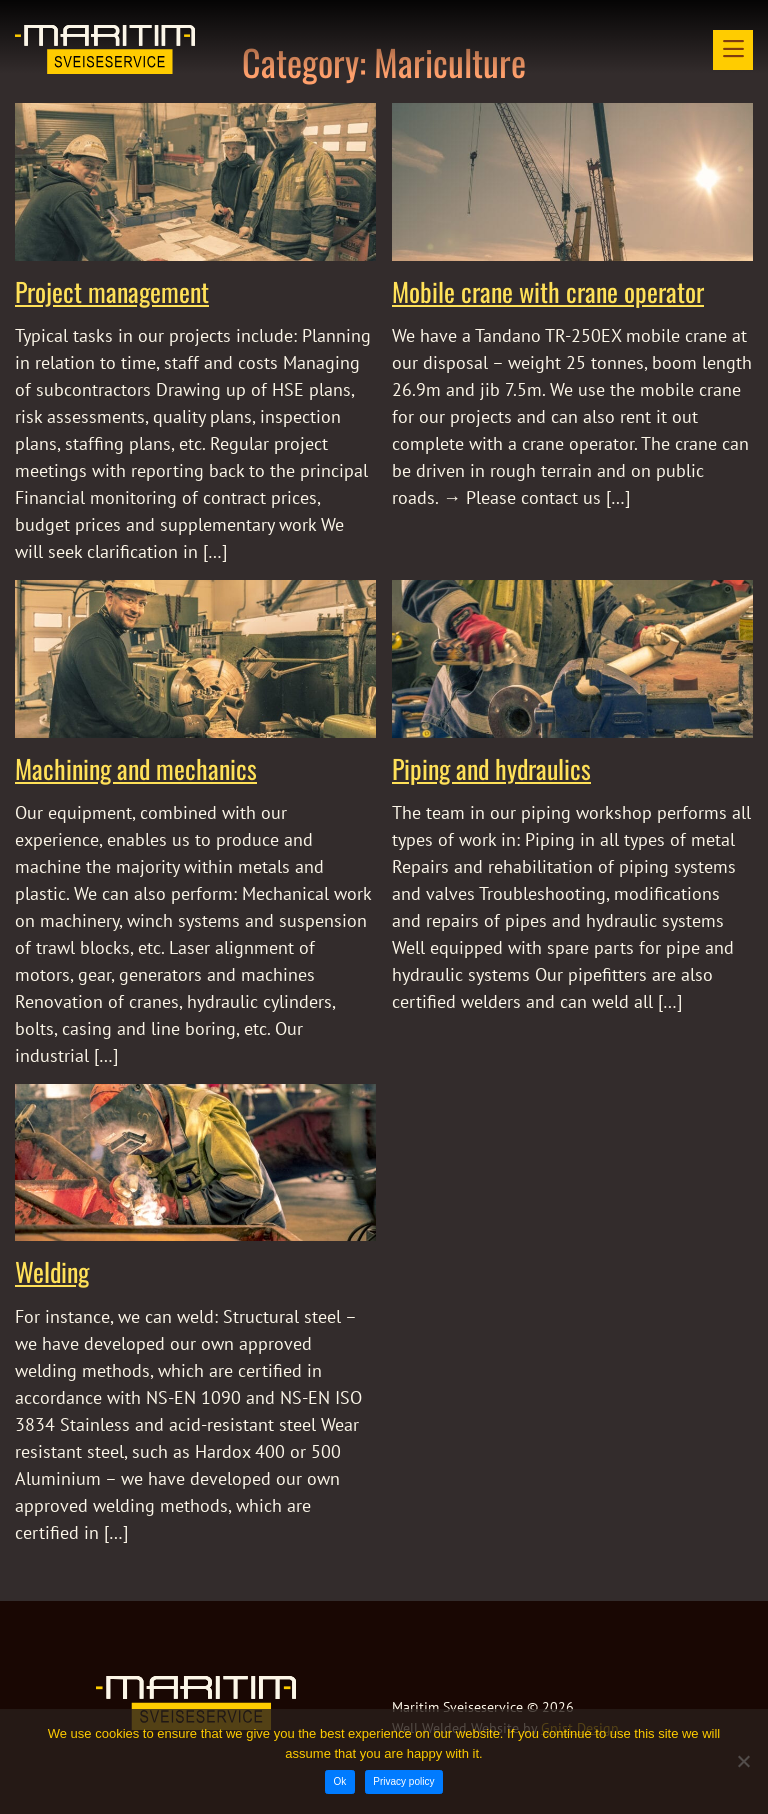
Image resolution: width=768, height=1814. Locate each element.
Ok (340, 1781)
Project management (112, 291)
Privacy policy (403, 1781)
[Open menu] (733, 50)
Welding (52, 1271)
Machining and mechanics (136, 768)
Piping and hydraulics (491, 768)
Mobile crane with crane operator (548, 291)
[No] (743, 1761)
